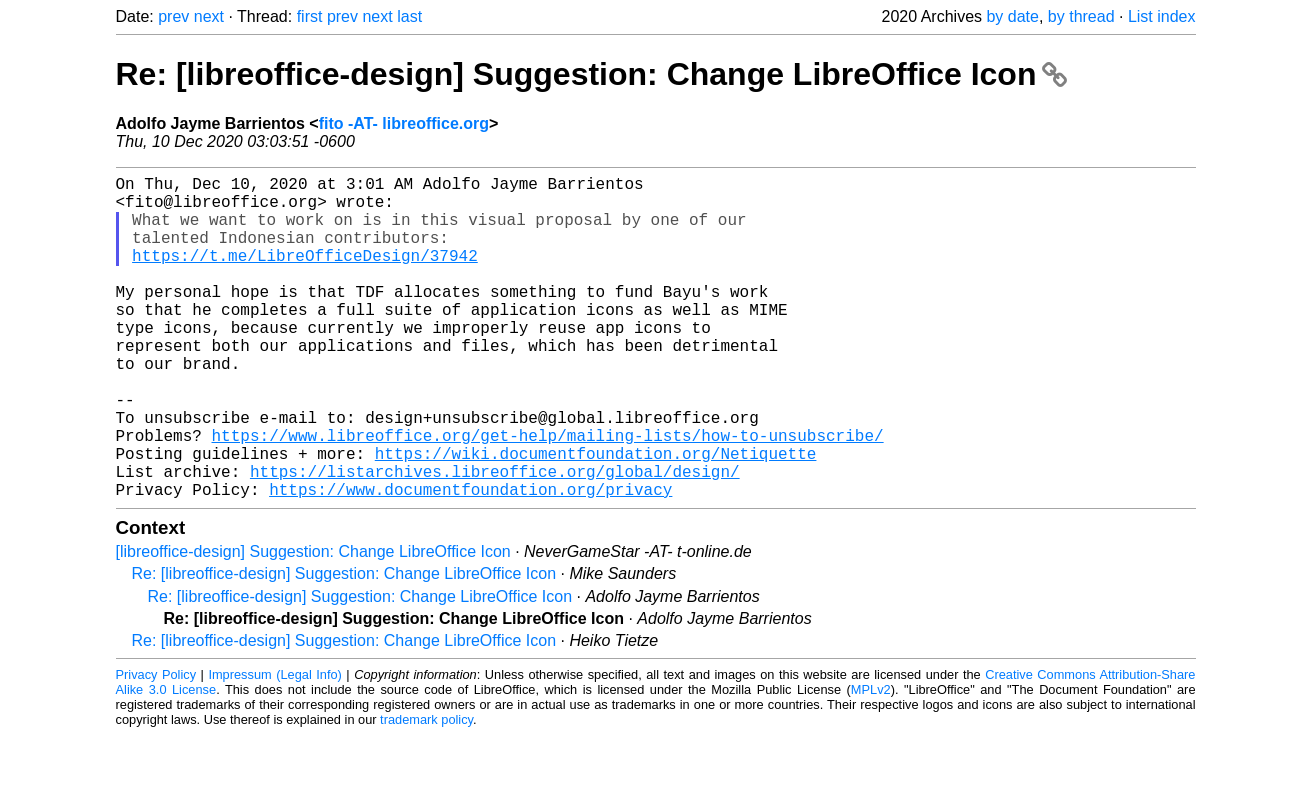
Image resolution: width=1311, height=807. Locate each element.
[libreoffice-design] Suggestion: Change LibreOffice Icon (313, 623)
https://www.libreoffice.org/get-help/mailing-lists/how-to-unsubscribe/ (548, 495)
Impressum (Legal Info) (274, 746)
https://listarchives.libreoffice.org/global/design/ (495, 539)
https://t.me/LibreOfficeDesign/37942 (305, 275)
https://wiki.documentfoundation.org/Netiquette (596, 517)
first (310, 16)
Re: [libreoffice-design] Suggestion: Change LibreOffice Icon (592, 74)
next (209, 16)
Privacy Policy (156, 746)
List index (1162, 16)
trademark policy (426, 791)
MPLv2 (871, 761)
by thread (1081, 16)
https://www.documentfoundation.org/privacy (470, 561)
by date (1012, 16)
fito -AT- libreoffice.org (404, 123)
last (409, 16)
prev (173, 16)
